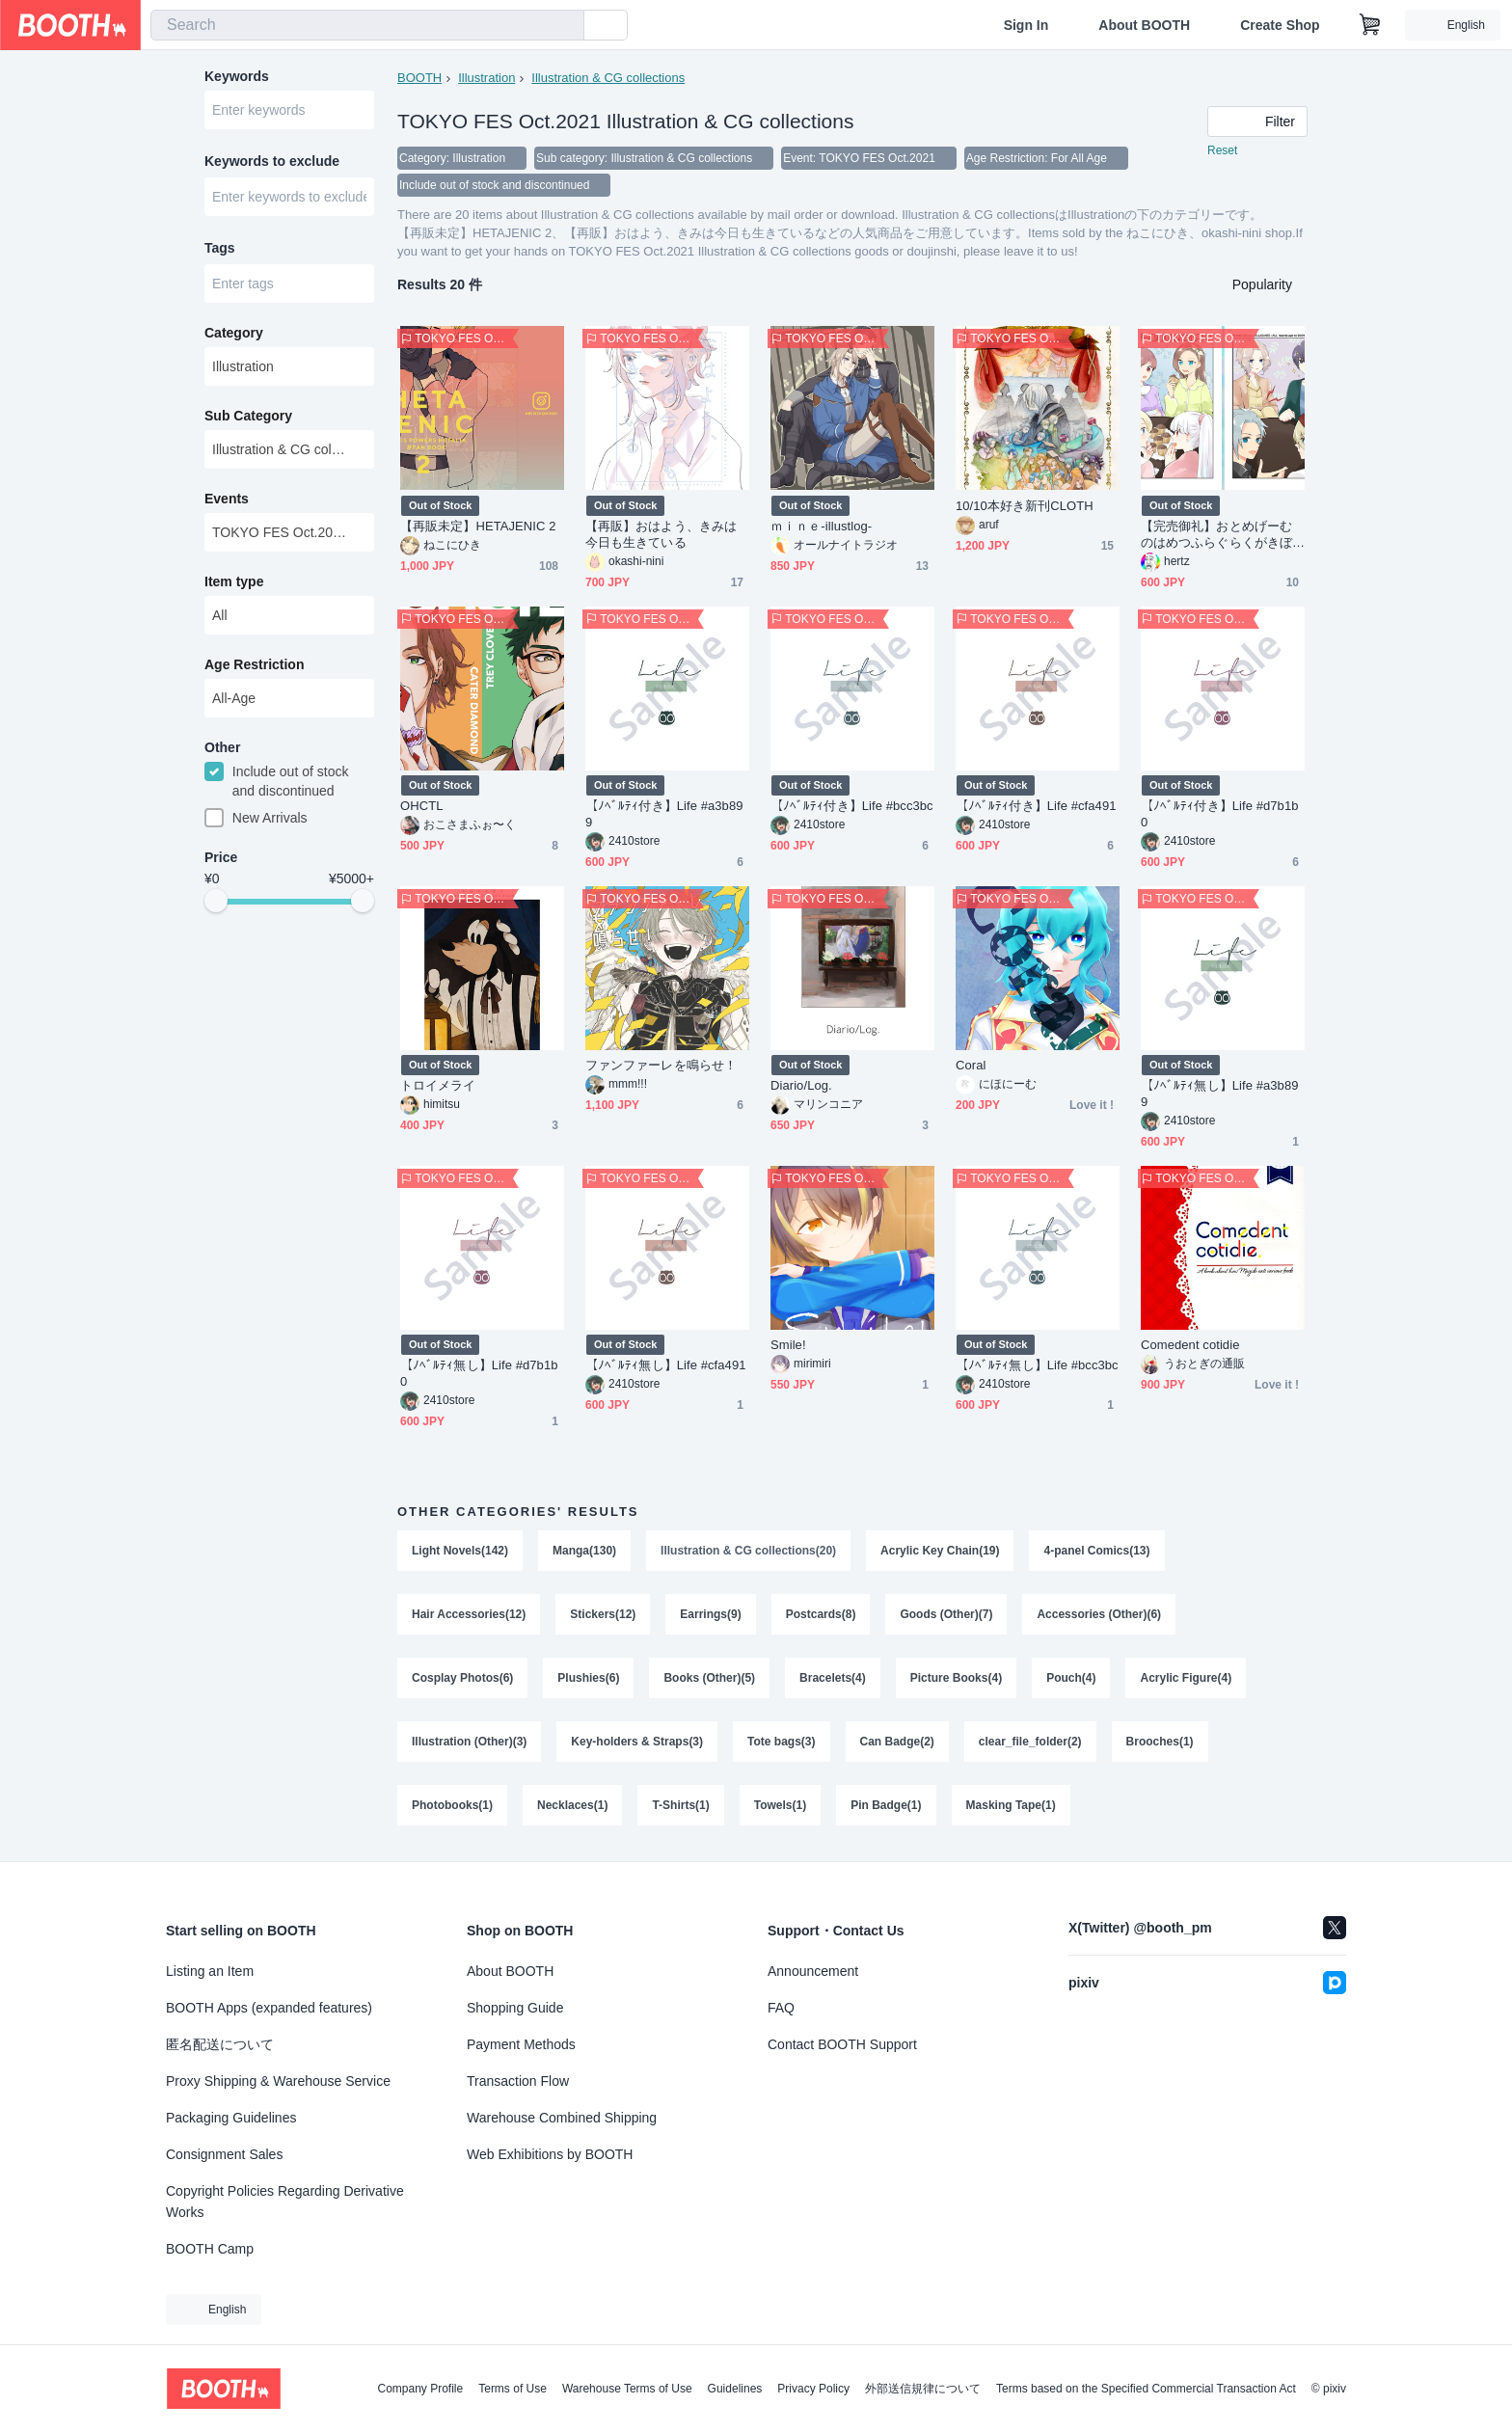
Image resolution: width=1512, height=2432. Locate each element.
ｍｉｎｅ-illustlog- (821, 526)
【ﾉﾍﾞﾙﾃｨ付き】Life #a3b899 (664, 813)
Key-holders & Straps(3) (637, 1741)
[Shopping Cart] (1370, 25)
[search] (565, 26)
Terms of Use (512, 2388)
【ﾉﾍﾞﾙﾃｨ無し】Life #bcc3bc (1037, 1365)
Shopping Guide (515, 2007)
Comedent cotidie (1190, 1345)
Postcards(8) (821, 1614)
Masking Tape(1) (1011, 1805)
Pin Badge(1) (885, 1805)
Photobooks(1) (452, 1805)
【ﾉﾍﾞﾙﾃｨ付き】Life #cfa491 (1036, 805)
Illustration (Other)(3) (469, 1741)
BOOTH (419, 77)
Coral (971, 1065)
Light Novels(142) (460, 1550)
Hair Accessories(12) (469, 1614)
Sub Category (248, 415)
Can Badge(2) (897, 1741)
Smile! (788, 1345)
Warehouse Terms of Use (627, 2388)
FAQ (781, 2007)
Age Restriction (254, 664)
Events (226, 498)
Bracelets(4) (832, 1678)
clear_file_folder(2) (1030, 1741)
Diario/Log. (801, 1085)
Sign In (1026, 25)
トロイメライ (437, 1085)
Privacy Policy (813, 2388)
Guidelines (735, 2388)
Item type (233, 581)
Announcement (813, 1971)
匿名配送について (220, 2044)
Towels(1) (780, 1805)
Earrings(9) (710, 1614)
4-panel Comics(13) (1096, 1550)
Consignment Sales (224, 2154)
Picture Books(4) (956, 1678)
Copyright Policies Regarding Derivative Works (285, 2201)
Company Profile (420, 2388)
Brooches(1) (1160, 1741)
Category (233, 332)
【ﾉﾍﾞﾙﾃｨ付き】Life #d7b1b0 (1220, 813)
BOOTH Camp (210, 2248)
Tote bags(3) (781, 1741)
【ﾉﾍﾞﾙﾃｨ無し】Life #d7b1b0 (479, 1373)
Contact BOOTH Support (842, 2044)
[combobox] (367, 25)
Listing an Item (210, 1971)
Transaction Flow (518, 2081)
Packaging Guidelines (231, 2117)
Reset (1222, 150)
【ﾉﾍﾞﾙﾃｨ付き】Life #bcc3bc (851, 805)
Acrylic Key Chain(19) (939, 1550)
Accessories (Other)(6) (1099, 1614)
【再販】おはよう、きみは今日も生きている (661, 534)
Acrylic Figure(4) (1185, 1678)
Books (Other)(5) (709, 1678)
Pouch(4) (1070, 1678)
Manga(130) (584, 1550)
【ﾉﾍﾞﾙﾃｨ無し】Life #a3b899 (1220, 1093)
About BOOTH (1144, 25)
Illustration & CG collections (608, 77)
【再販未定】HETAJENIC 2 (477, 526)
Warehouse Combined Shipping (562, 2117)
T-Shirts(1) (680, 1805)
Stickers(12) (602, 1614)
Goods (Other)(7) (946, 1614)
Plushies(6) (588, 1678)
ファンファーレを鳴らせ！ (661, 1065)
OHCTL (421, 805)
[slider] (216, 900)
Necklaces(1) (572, 1805)
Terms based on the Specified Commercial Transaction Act (1146, 2388)
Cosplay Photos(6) (462, 1678)
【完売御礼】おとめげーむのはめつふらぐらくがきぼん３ (1216, 535)
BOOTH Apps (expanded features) (269, 2007)
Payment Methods (521, 2044)
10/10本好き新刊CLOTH (1025, 506)
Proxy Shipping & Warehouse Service (278, 2081)
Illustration (486, 77)
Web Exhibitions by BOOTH (550, 2154)
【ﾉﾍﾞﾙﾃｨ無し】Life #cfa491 (665, 1365)
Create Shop (1279, 25)
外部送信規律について (923, 2388)
